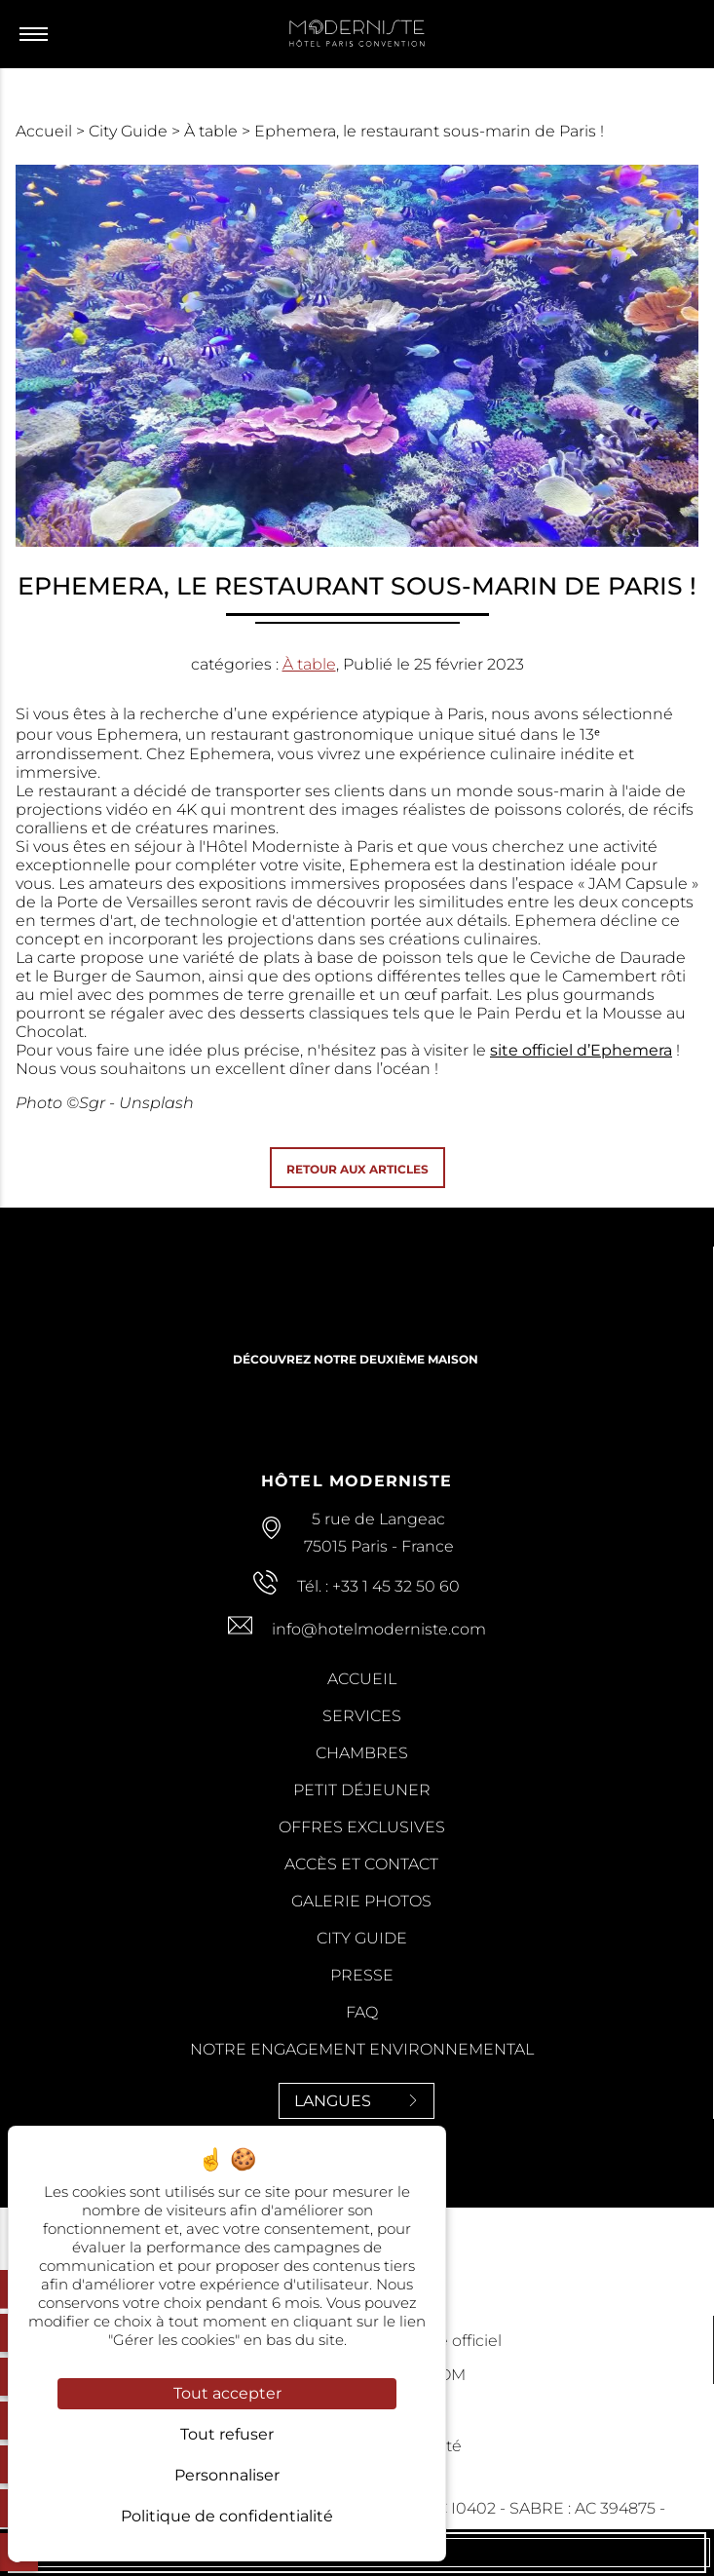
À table (213, 131)
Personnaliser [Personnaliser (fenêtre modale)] (227, 2475)
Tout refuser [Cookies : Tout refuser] (227, 2434)
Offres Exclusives (362, 1827)
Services (361, 1716)
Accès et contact (361, 1864)
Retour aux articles (357, 1169)
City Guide (130, 131)
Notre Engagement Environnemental (362, 2049)
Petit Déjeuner (362, 1790)
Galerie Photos (361, 1901)
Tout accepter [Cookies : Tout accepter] (227, 2393)
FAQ (362, 2012)
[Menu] (38, 34)
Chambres (362, 1753)
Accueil (46, 131)
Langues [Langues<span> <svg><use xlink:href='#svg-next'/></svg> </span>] (356, 2101)
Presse (362, 1975)
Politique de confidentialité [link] (227, 2516)
